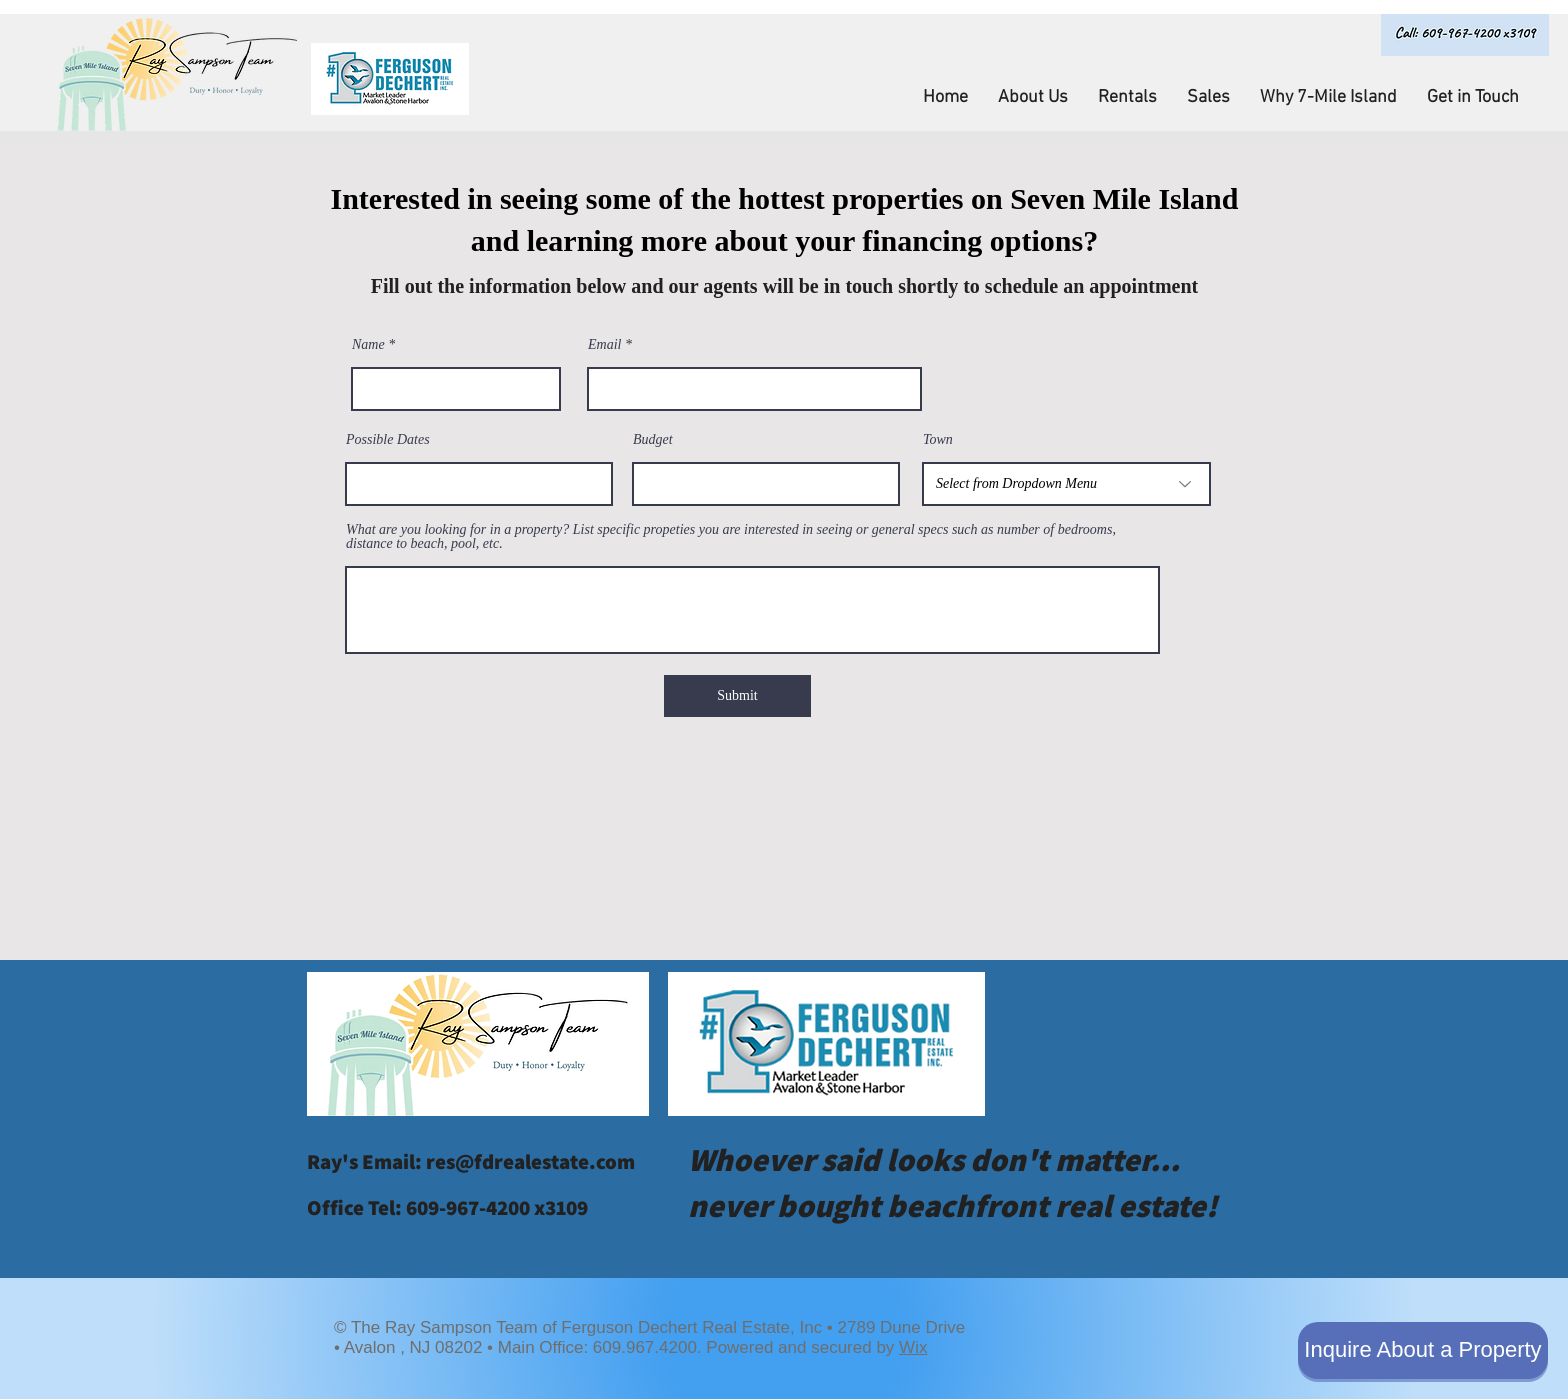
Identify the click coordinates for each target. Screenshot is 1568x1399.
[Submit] (737, 696)
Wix (913, 1347)
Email (604, 345)
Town (938, 440)
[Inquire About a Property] (1423, 1350)
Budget (653, 440)
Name (368, 345)
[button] (1033, 98)
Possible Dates (388, 440)
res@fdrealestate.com (530, 1161)
